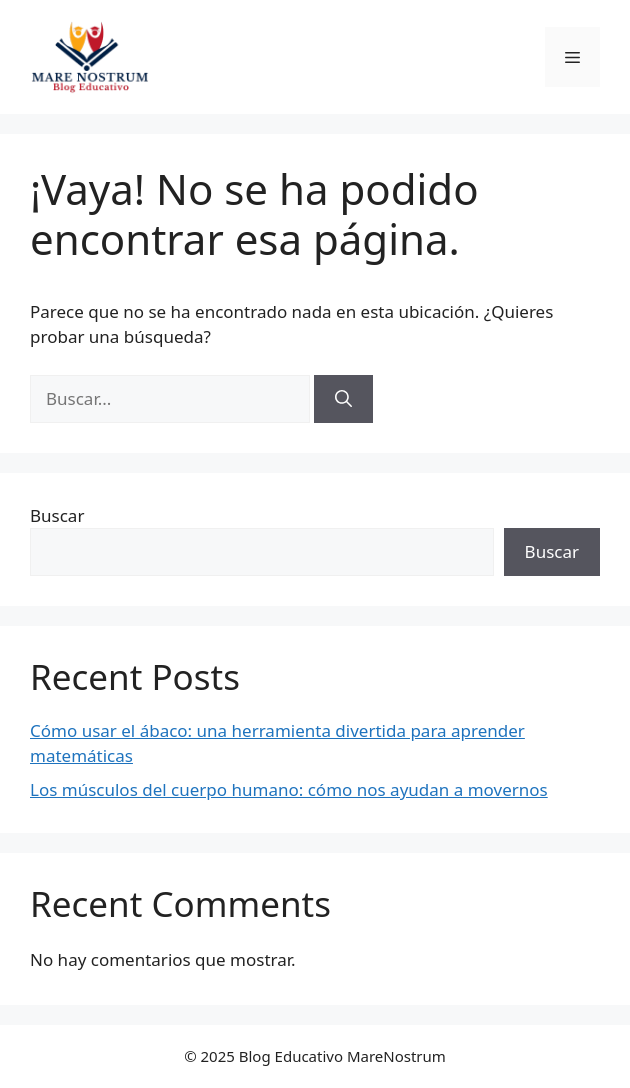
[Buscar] (343, 399)
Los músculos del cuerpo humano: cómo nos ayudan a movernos (289, 789)
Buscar (57, 515)
